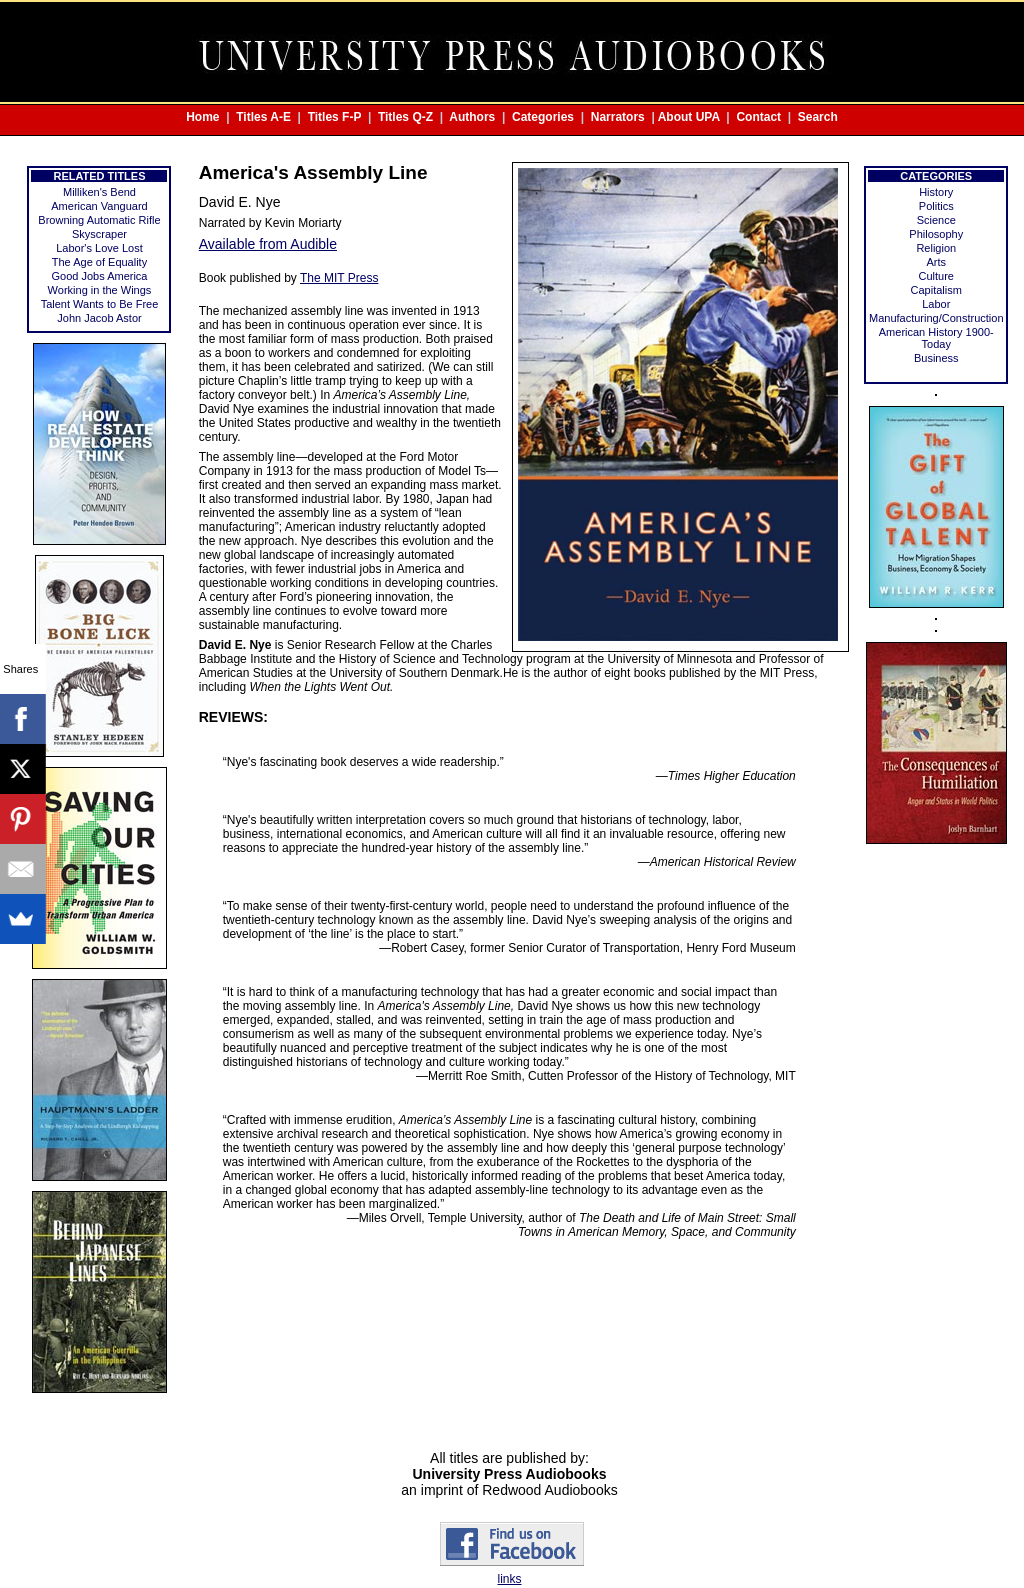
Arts (936, 262)
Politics (936, 206)
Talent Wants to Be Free (100, 304)
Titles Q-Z (405, 117)
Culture (936, 276)
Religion (936, 248)
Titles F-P (335, 117)
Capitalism (936, 290)
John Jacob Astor (99, 318)
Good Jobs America (99, 276)
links (509, 1579)
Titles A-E (263, 117)
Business (936, 358)
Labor (936, 304)
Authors (472, 117)
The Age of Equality (99, 262)
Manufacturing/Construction (936, 318)
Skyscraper (99, 234)
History (936, 192)
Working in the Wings (100, 290)
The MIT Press (339, 278)
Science (936, 220)
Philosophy (936, 234)
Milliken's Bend (99, 192)
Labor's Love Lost (99, 248)
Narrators (618, 117)
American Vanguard (99, 206)
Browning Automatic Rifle (99, 220)
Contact (758, 117)
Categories (543, 117)
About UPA (689, 117)
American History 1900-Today (936, 338)
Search (818, 117)
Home (202, 117)
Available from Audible (268, 244)
